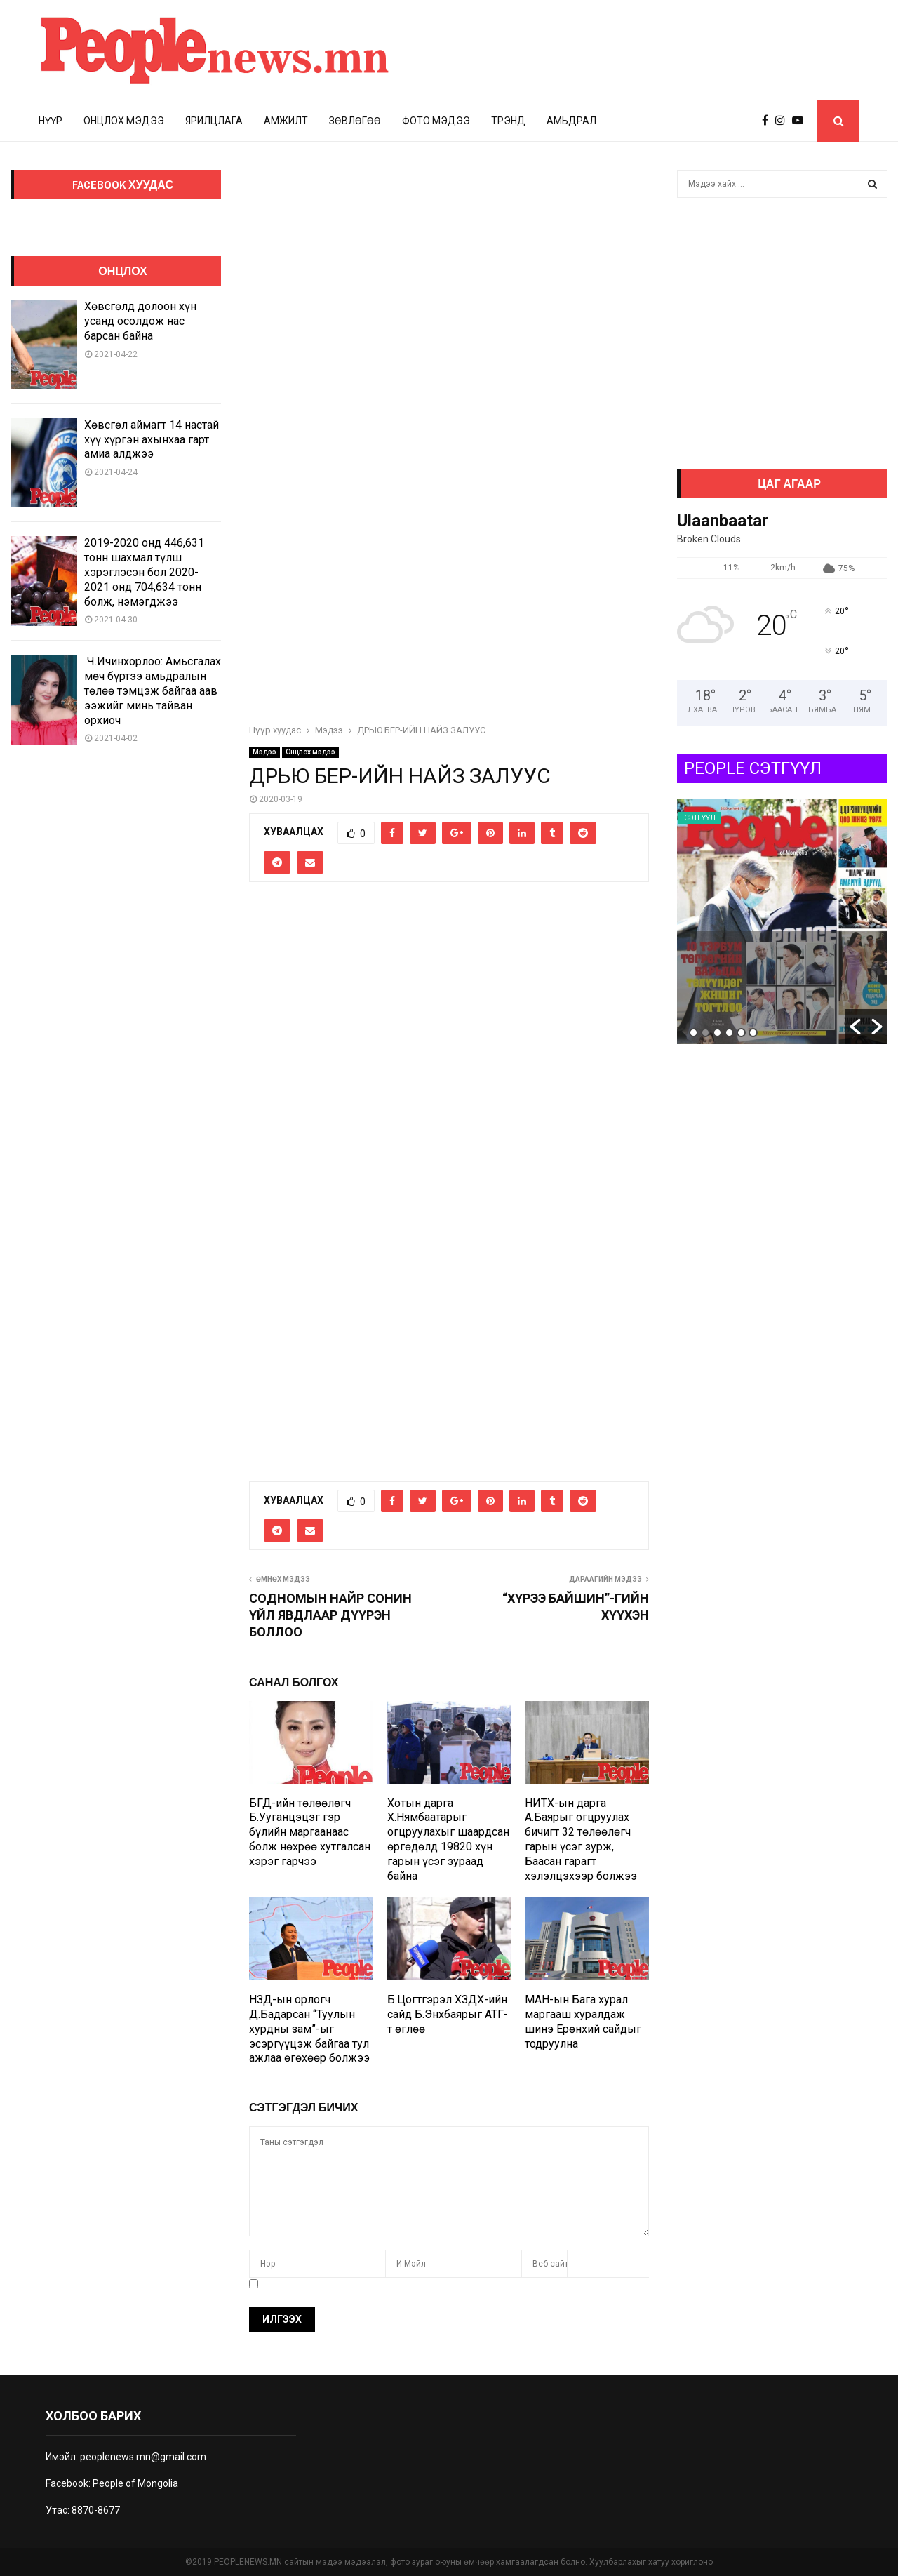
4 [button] (729, 1032)
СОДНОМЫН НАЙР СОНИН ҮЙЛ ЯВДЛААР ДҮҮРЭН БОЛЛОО (330, 1615)
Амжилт (286, 120)
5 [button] (741, 1032)
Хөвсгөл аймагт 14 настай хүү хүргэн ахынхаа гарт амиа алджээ (151, 439)
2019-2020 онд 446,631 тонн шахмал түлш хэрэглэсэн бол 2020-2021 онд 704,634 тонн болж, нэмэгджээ (144, 572)
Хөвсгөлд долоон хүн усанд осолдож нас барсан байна (140, 321)
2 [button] (705, 1032)
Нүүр (50, 120)
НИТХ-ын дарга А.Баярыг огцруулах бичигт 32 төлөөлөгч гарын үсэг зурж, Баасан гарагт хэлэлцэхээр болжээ (581, 1839)
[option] (782, 921)
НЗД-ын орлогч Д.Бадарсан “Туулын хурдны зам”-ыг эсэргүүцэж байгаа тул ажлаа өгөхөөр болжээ (309, 2028)
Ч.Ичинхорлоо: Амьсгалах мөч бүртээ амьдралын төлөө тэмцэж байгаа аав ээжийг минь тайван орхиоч (152, 690)
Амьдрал (571, 120)
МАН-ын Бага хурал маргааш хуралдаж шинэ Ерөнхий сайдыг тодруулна (583, 2021)
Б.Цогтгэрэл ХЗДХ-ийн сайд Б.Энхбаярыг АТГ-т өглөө (447, 2014)
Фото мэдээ (436, 120)
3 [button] (717, 1032)
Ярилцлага (214, 120)
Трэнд (508, 120)
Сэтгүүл (700, 818)
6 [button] (753, 1032)
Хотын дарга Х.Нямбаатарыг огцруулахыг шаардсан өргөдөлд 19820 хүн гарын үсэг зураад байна (448, 1839)
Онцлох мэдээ (123, 120)
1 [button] (693, 1032)
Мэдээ (264, 752)
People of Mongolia (135, 2483)
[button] (855, 1026)
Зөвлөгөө (355, 120)
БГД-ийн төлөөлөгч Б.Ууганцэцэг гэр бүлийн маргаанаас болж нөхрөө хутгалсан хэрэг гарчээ (309, 1832)
